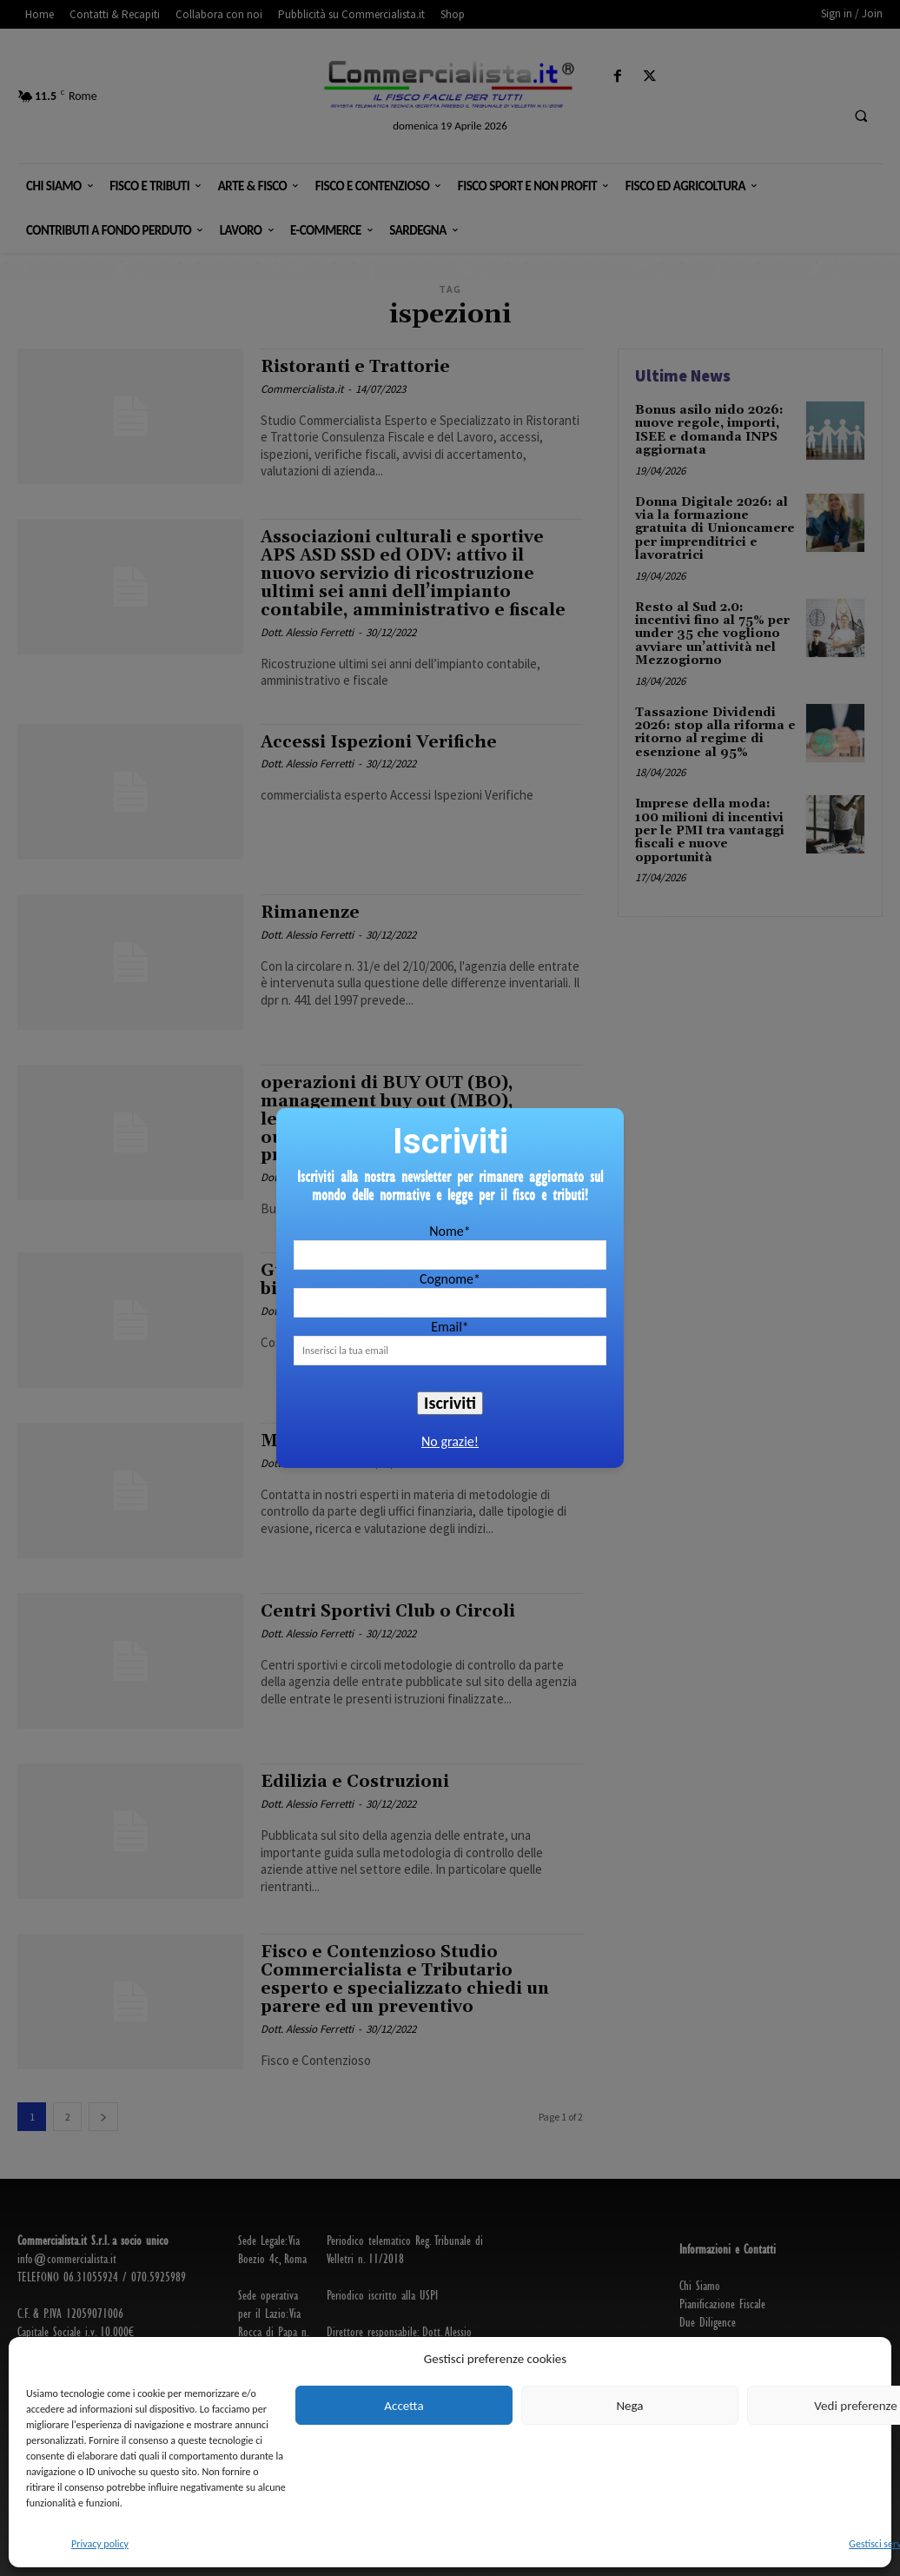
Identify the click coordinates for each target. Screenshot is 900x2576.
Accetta (403, 2405)
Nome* (449, 1231)
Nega (629, 2405)
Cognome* (450, 1279)
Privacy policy (100, 2544)
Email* (450, 1326)
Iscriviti (450, 1402)
